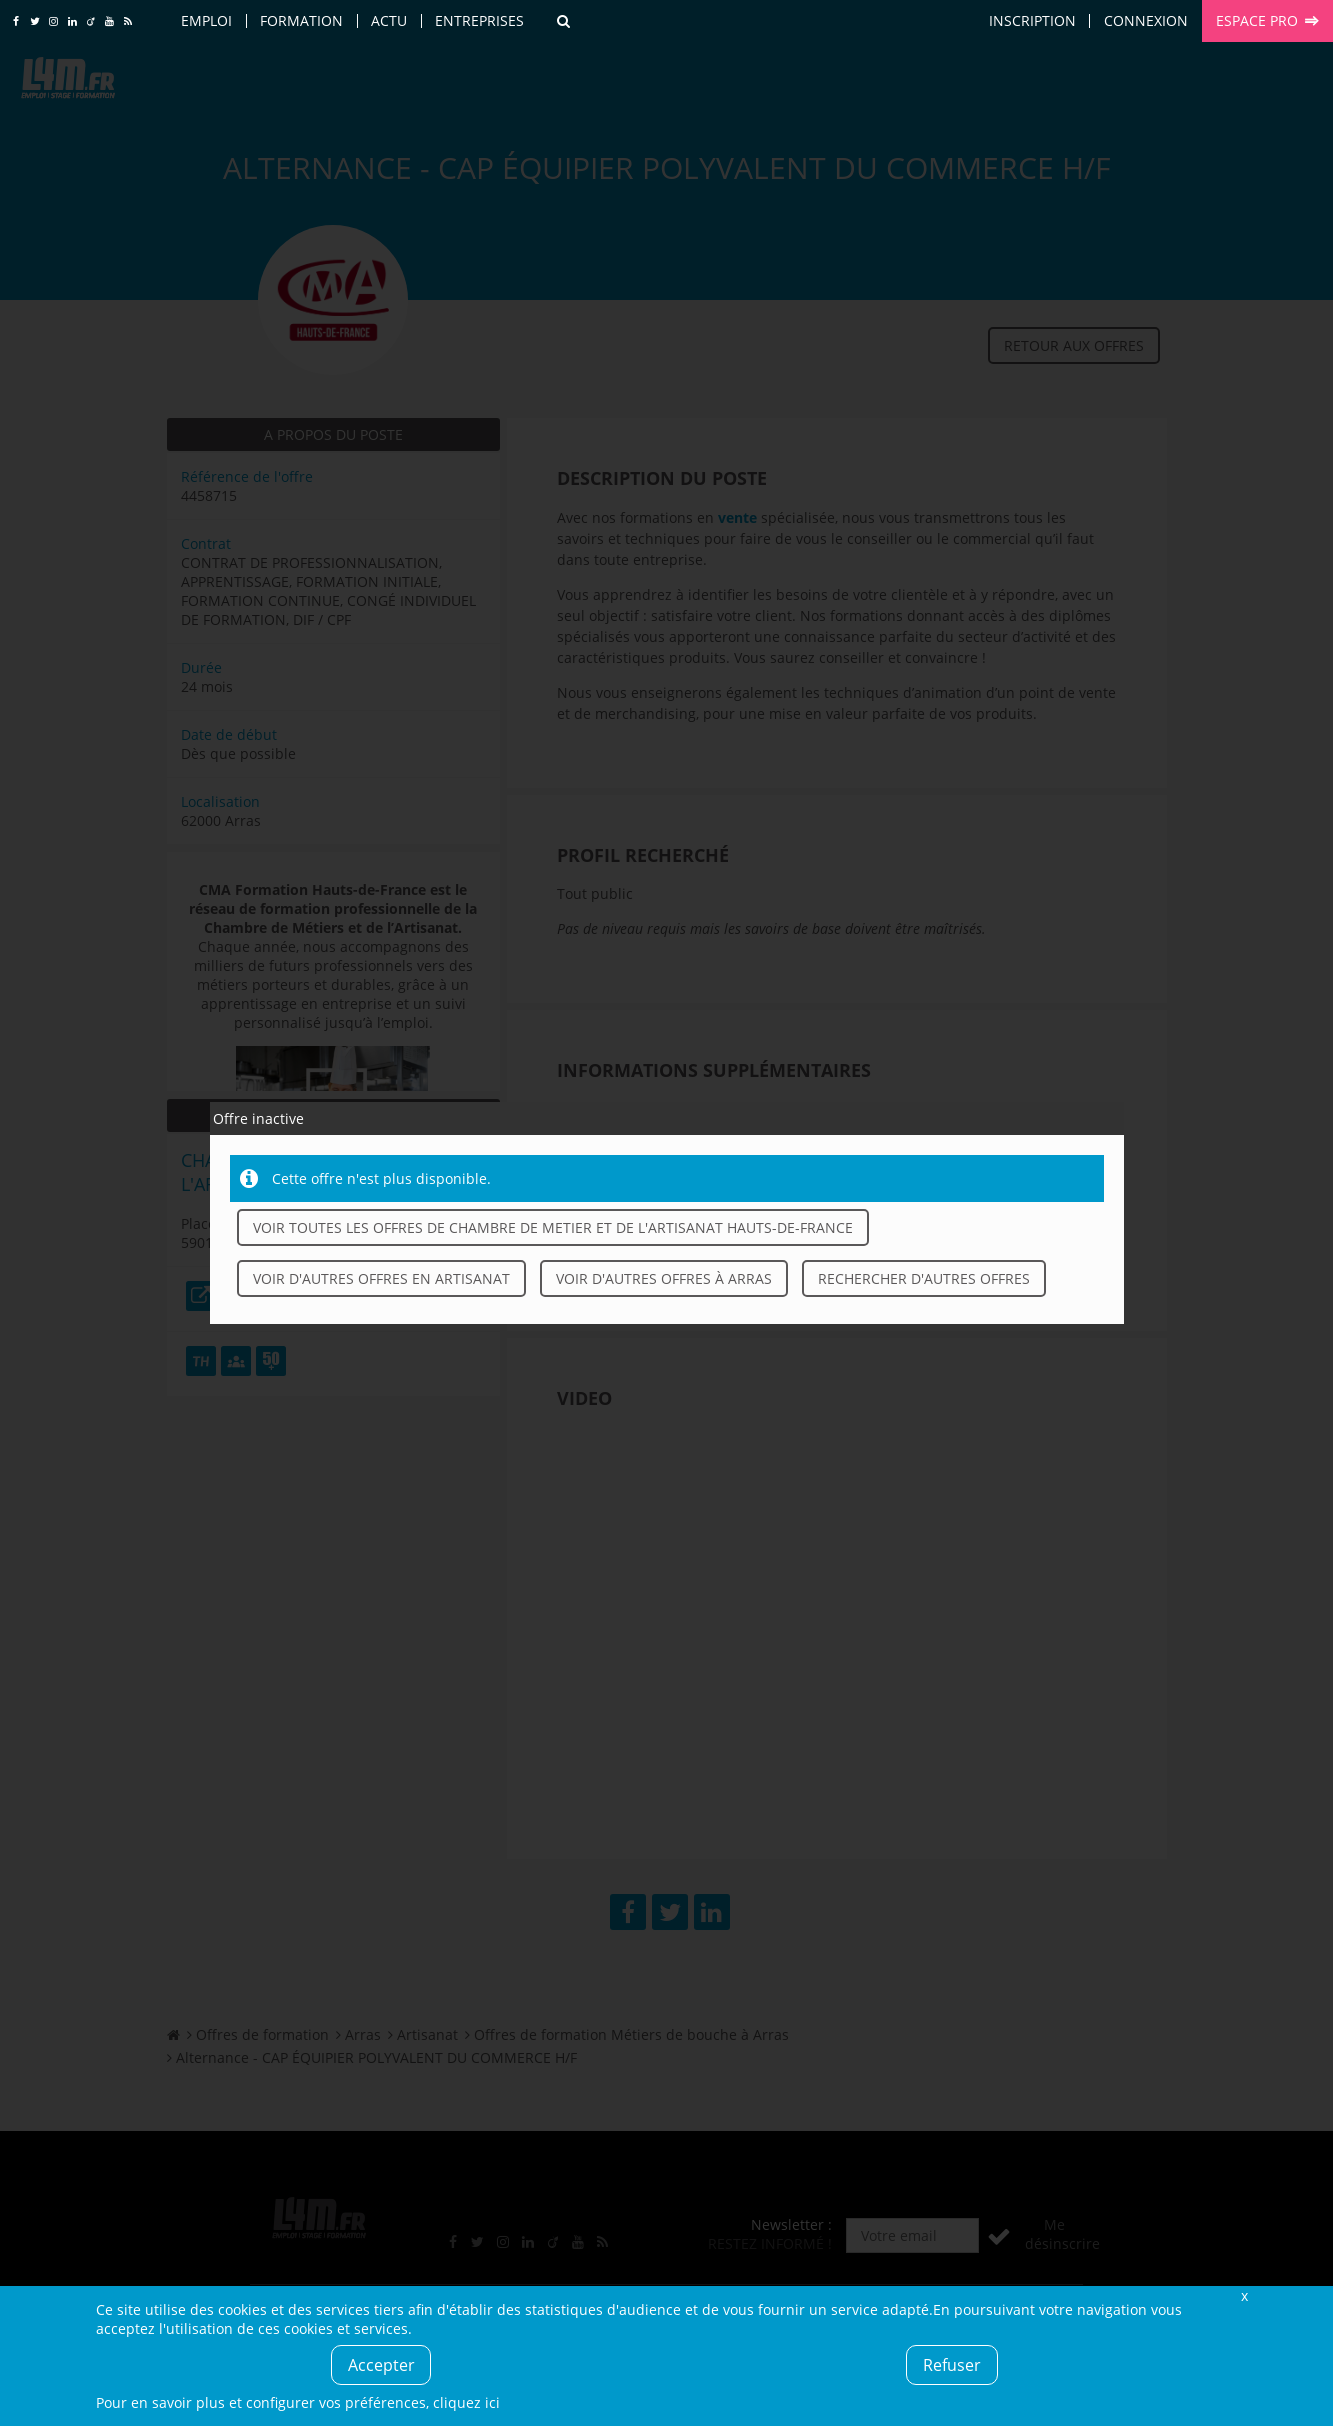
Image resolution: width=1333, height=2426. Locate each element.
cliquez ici (466, 2402)
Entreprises (479, 20)
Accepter (381, 2365)
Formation (301, 20)
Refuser (952, 2365)
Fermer (1245, 2295)
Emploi (206, 20)
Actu (389, 20)
